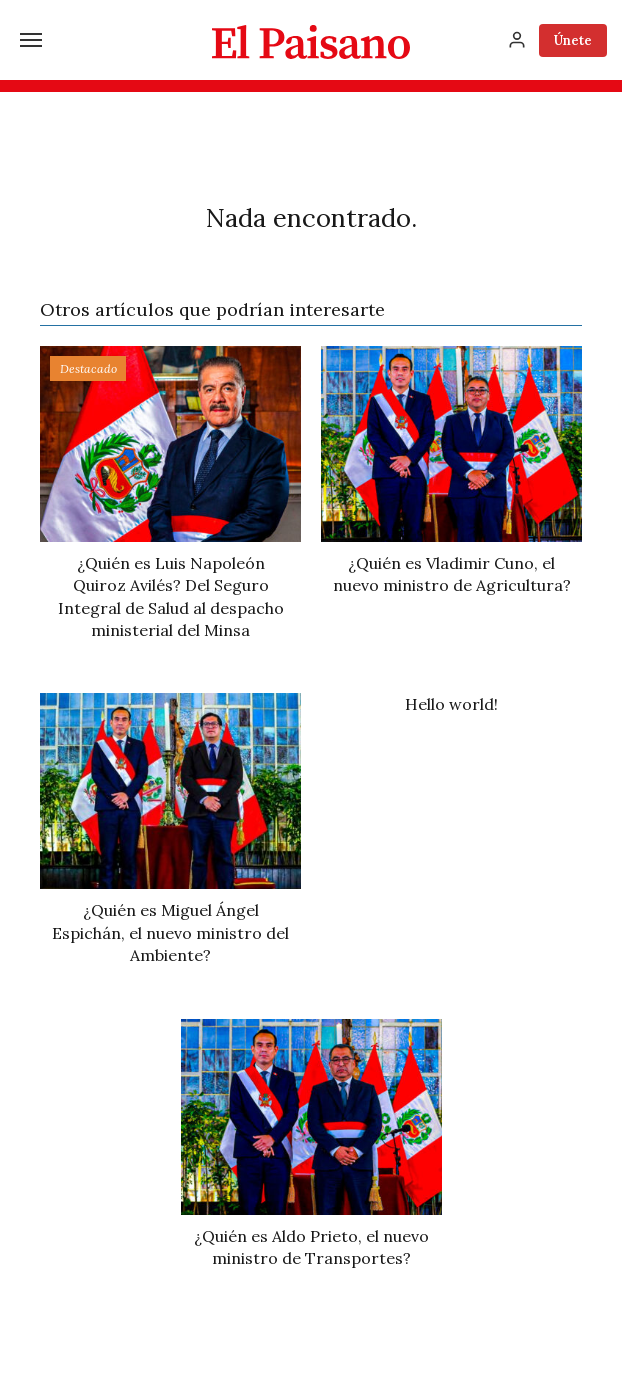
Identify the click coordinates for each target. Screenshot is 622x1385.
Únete (573, 40)
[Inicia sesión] (517, 40)
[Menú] (31, 40)
